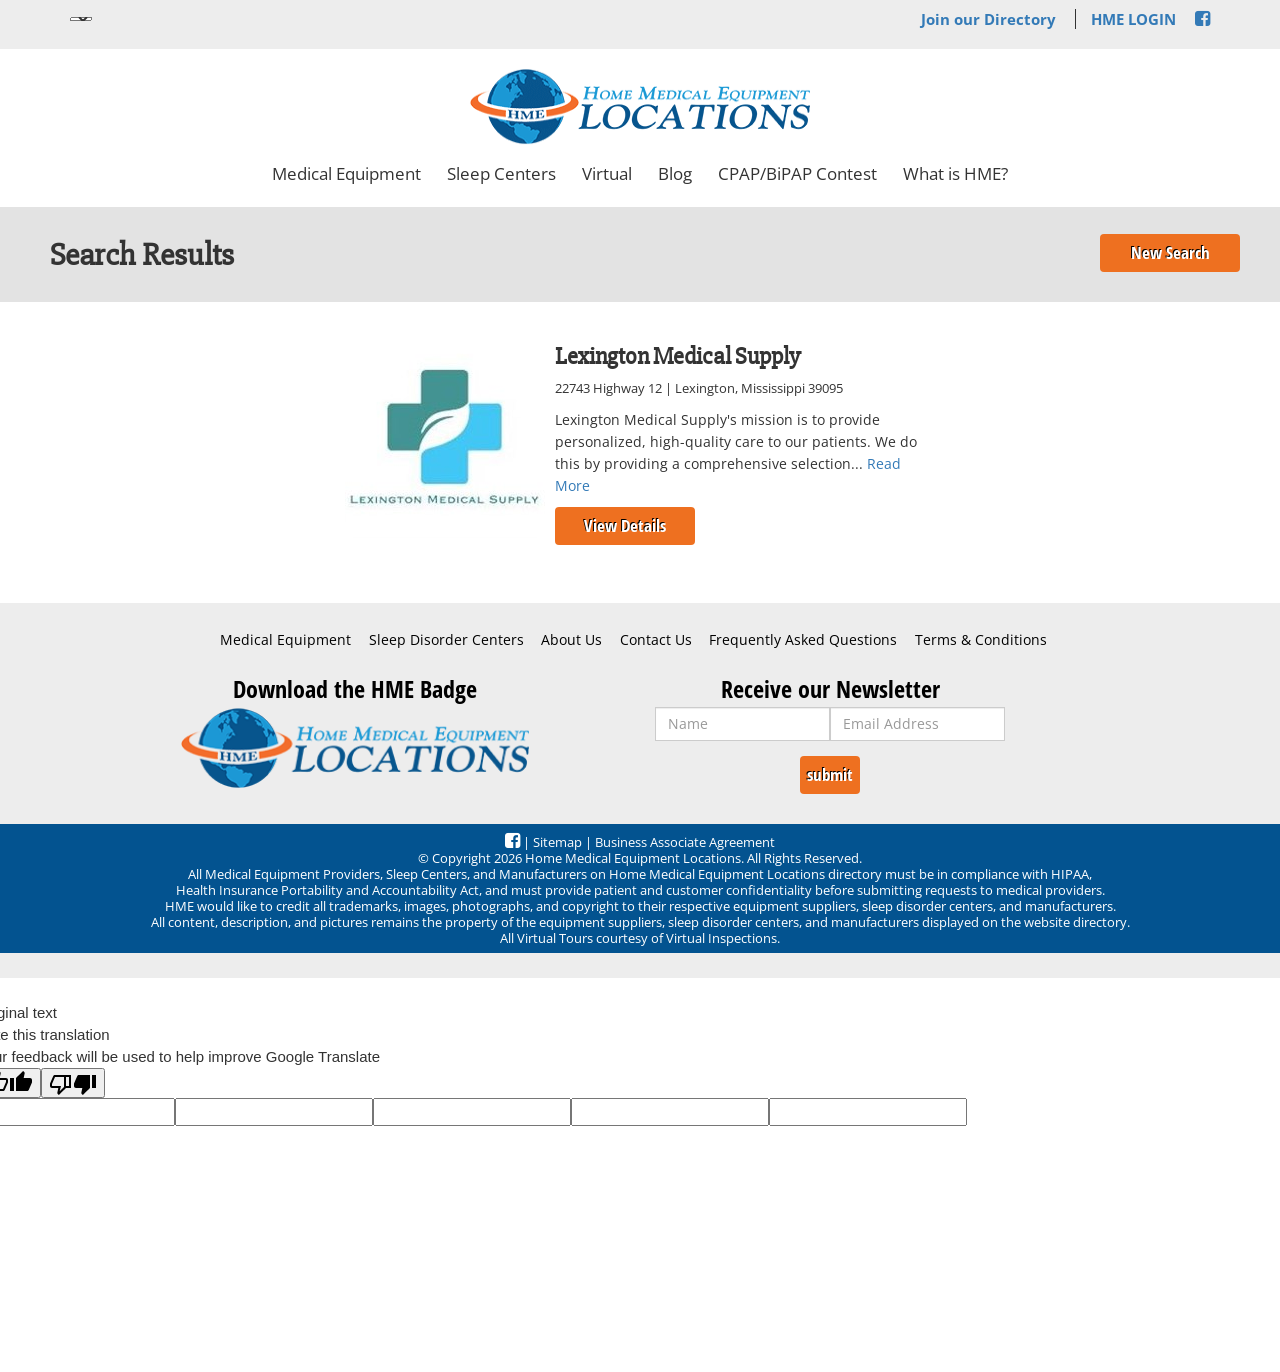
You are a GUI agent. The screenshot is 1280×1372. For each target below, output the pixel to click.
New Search (1170, 252)
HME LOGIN (1133, 19)
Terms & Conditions (981, 640)
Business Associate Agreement (685, 842)
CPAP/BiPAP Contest (797, 173)
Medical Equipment (346, 173)
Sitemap (557, 842)
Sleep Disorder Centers (446, 640)
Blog (675, 173)
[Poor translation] (73, 1083)
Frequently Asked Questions (803, 640)
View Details (625, 525)
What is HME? (955, 173)
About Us (571, 640)
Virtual (607, 173)
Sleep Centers (501, 173)
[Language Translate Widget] (81, 19)
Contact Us (656, 640)
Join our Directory (988, 19)
